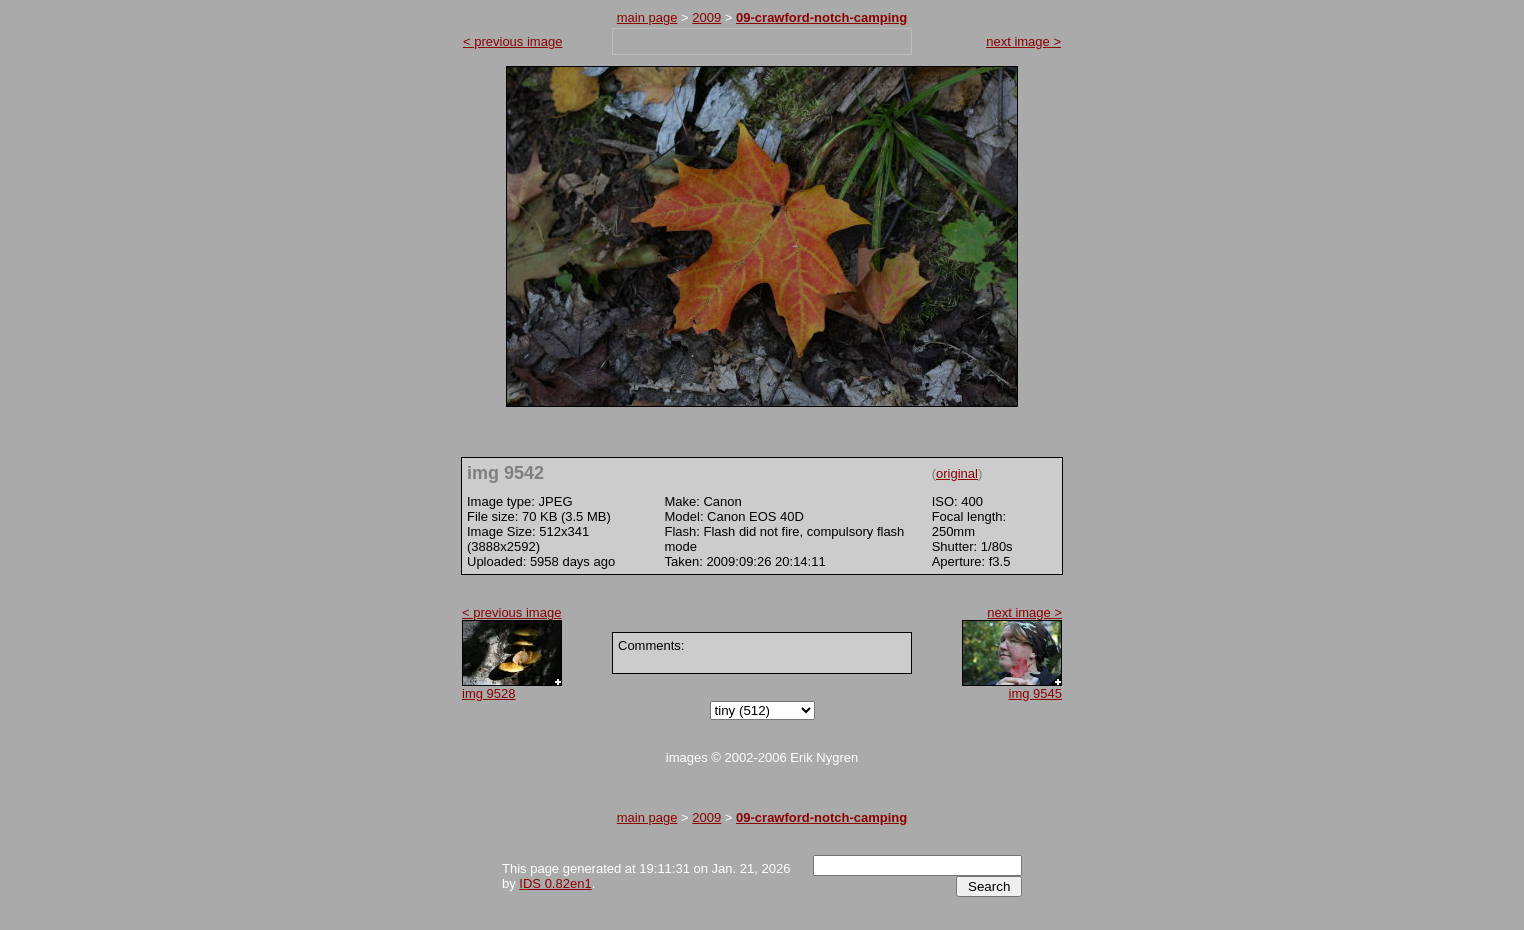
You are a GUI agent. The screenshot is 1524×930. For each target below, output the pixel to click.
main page (647, 17)
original (957, 473)
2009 (706, 17)
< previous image (512, 41)
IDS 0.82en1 (555, 883)
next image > (1023, 41)
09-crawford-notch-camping (821, 17)
